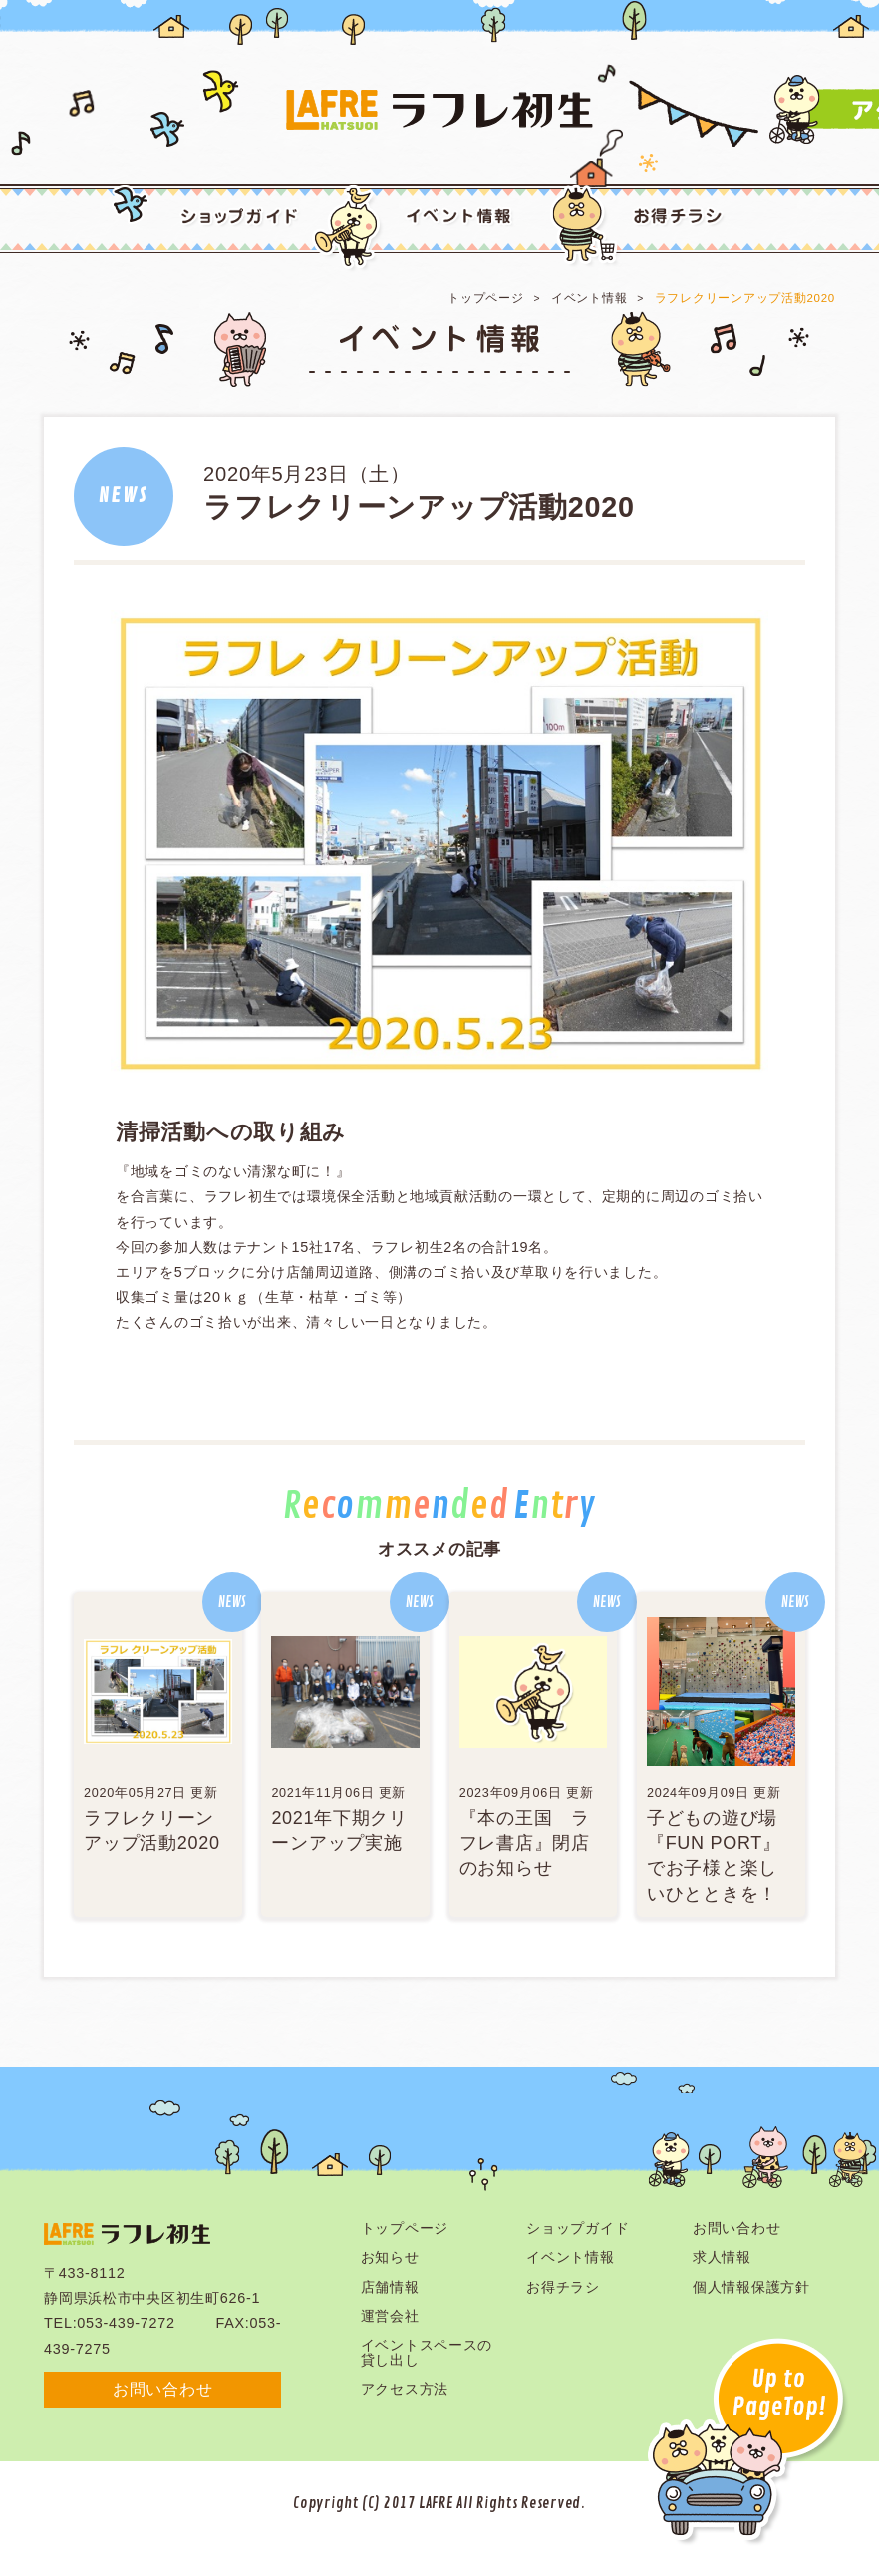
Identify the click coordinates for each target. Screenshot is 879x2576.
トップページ (485, 298)
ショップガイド (577, 2228)
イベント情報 (589, 298)
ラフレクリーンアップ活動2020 (745, 298)
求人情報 (722, 2257)
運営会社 (390, 2316)
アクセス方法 (404, 2389)
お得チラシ (563, 2287)
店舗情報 (390, 2287)
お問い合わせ (162, 2389)
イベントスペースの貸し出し (426, 2352)
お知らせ (390, 2257)
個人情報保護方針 (751, 2287)
